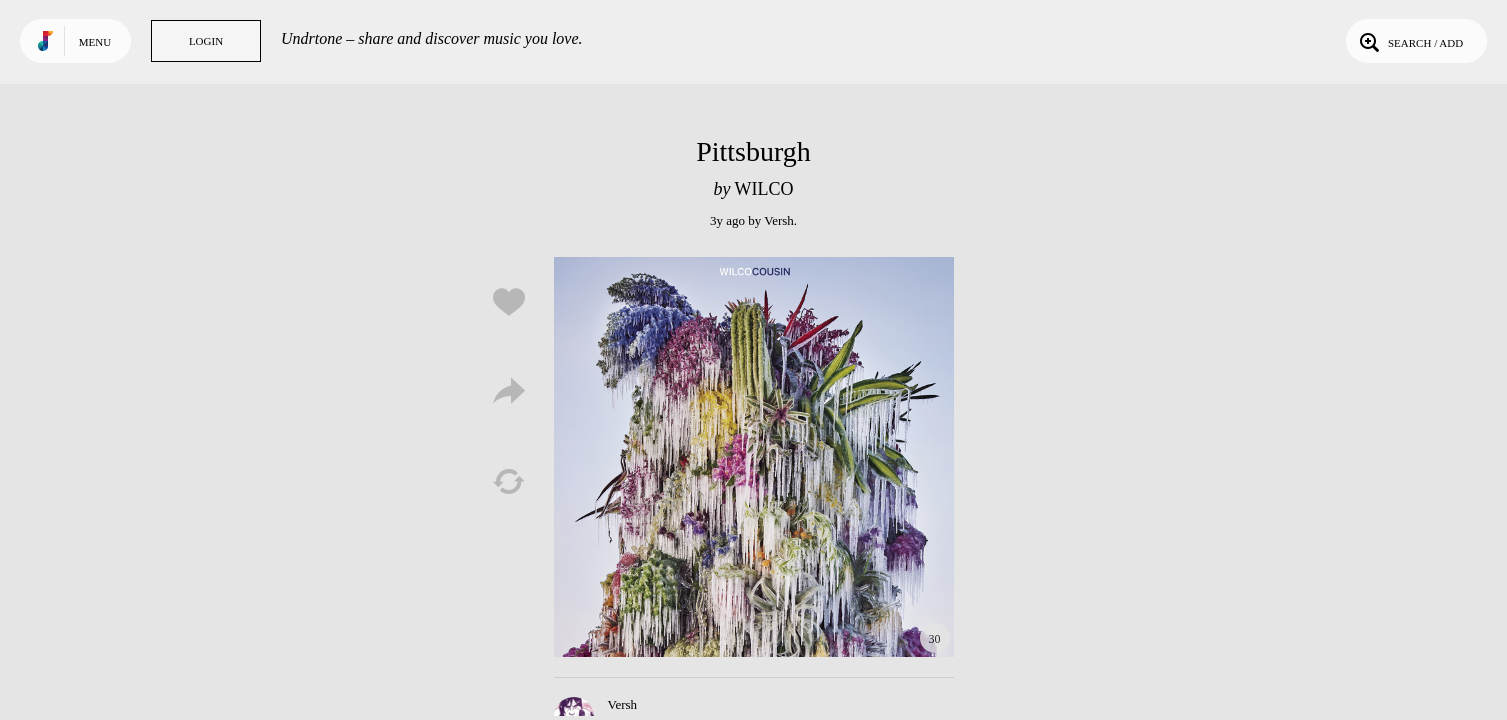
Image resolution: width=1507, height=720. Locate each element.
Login (206, 41)
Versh (779, 220)
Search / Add (1409, 41)
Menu (95, 42)
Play (754, 457)
